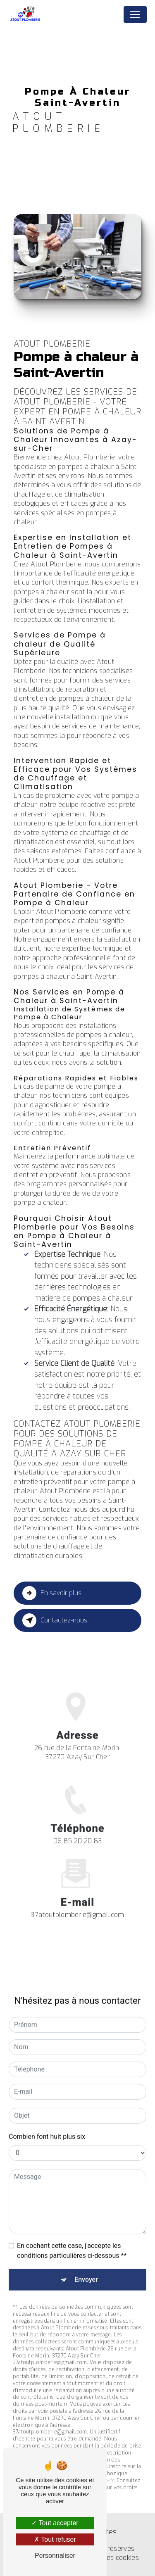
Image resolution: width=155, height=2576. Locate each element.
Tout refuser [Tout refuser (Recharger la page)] (55, 2539)
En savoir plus (51, 1593)
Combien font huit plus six (47, 2122)
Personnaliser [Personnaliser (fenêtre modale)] (55, 2555)
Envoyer (86, 2265)
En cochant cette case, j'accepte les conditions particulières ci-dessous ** (71, 2236)
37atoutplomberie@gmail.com (77, 1899)
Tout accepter (54, 2522)
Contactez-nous (54, 1620)
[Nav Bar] (135, 14)
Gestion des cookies (108, 2557)
